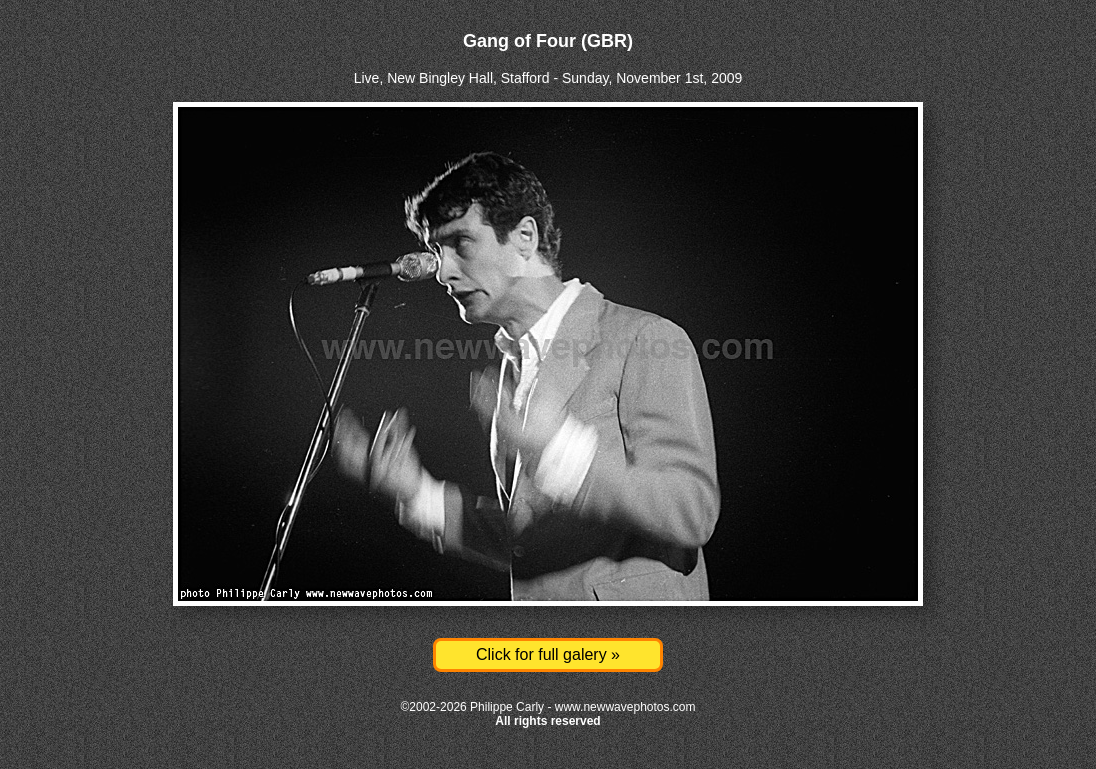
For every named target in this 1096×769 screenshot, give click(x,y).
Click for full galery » (548, 654)
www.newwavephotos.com (625, 707)
